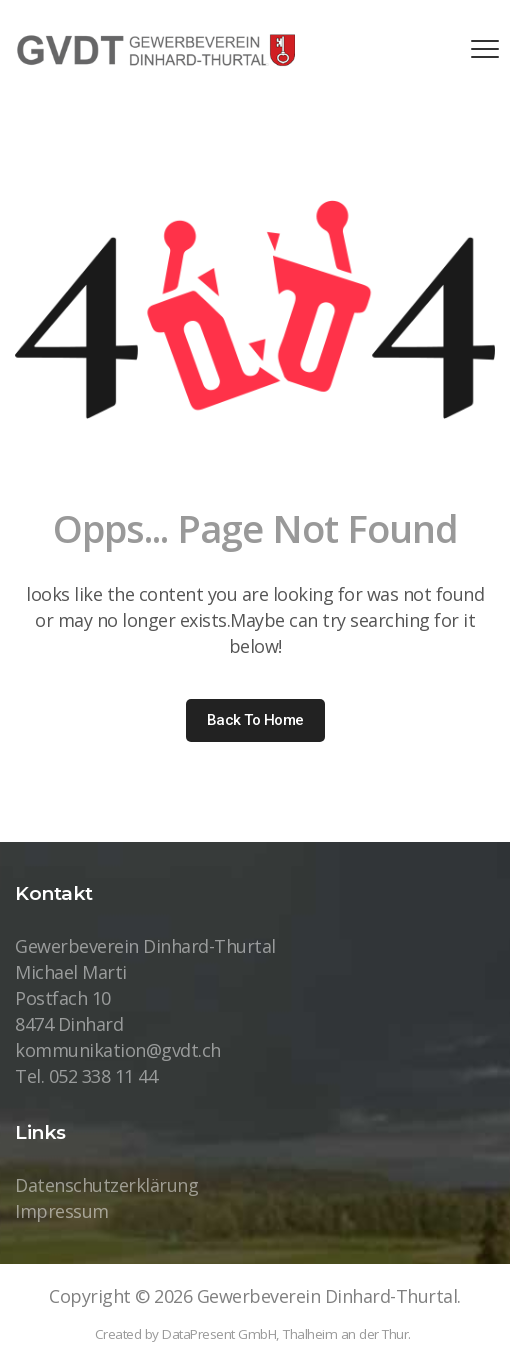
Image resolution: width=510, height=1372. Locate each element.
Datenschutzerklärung (106, 1185)
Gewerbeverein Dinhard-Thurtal (327, 1296)
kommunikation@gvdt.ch (118, 1050)
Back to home (255, 720)
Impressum (62, 1211)
